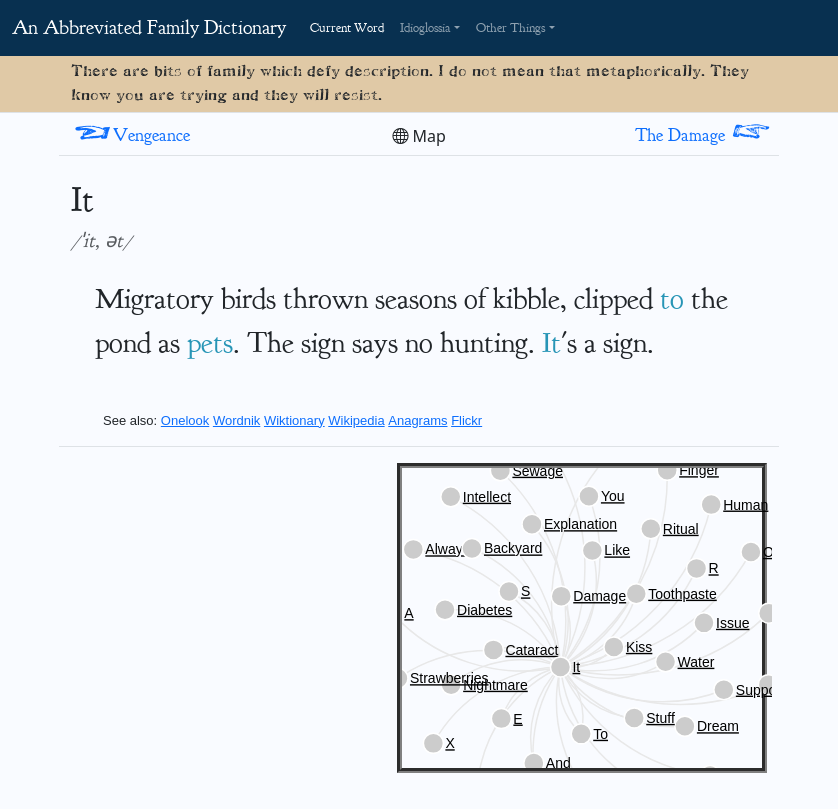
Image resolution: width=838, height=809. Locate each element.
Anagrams (417, 420)
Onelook (185, 420)
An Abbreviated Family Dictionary (149, 27)
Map (419, 136)
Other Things (510, 28)
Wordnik (236, 420)
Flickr (466, 420)
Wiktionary (294, 420)
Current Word (347, 28)
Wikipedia (356, 420)
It (551, 342)
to (672, 298)
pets (210, 342)
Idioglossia (425, 28)
